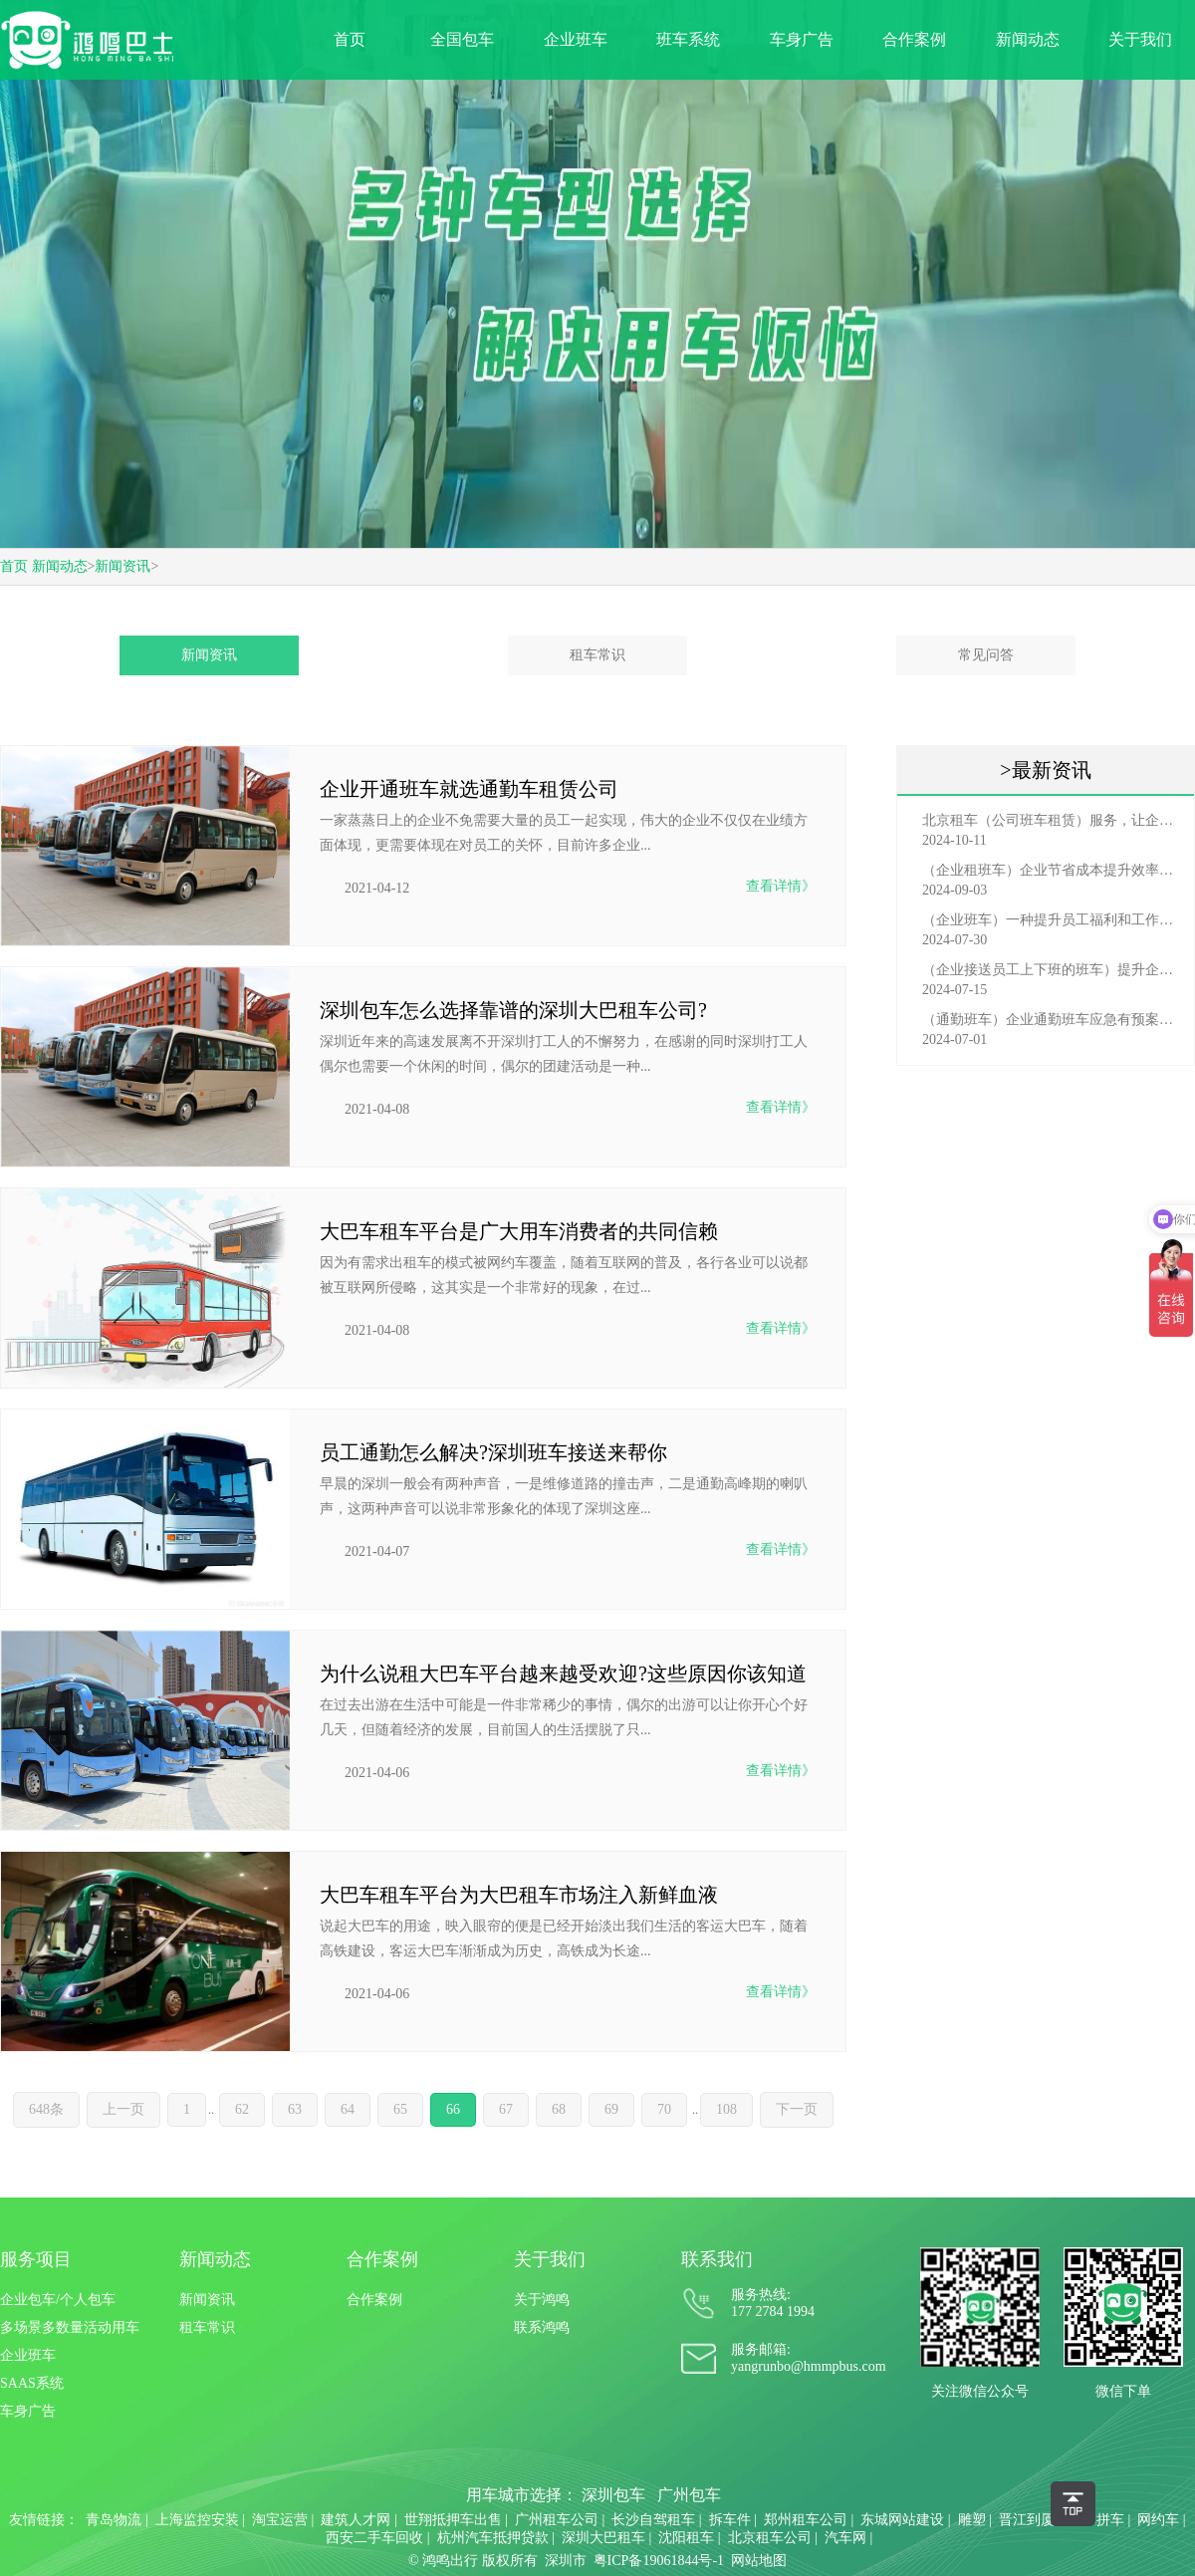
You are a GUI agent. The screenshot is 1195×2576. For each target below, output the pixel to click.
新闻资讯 (122, 566)
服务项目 (36, 2259)
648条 (46, 2109)
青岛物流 (113, 2519)
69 (611, 2109)
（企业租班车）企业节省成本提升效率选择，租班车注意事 (1050, 870)
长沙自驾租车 (653, 2519)
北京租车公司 (770, 2537)
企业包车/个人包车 (58, 2299)
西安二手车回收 (374, 2537)
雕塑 (972, 2519)
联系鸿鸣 (542, 2327)
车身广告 (802, 39)
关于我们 (1140, 39)
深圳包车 (613, 2494)
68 (559, 2109)
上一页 (123, 2109)
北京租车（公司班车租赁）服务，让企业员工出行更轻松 (1050, 820)
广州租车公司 (556, 2519)
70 (664, 2109)
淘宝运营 (280, 2519)
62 (242, 2109)
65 (400, 2109)
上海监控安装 (197, 2519)
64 (348, 2109)
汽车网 (845, 2537)
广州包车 (689, 2494)
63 (295, 2109)
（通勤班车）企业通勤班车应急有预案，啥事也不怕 (1050, 1019)
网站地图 (759, 2560)
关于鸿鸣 (542, 2299)
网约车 (1158, 2519)
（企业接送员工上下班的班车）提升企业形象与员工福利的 (1050, 969)
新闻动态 (1028, 39)
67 (506, 2109)
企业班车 (575, 39)
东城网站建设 (902, 2519)
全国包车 (462, 39)
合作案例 (914, 39)
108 (726, 2109)
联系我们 (717, 2259)
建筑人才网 (355, 2519)
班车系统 (688, 39)
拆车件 (730, 2519)
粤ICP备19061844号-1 (659, 2560)
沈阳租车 (686, 2537)
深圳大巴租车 (603, 2537)
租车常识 (597, 654)
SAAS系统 (32, 2383)
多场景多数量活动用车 (69, 2327)
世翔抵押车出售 (453, 2519)
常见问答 (986, 654)
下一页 (797, 2109)
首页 (349, 39)
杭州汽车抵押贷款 (493, 2537)
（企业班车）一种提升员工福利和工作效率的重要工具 (1050, 919)
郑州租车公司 (805, 2519)
